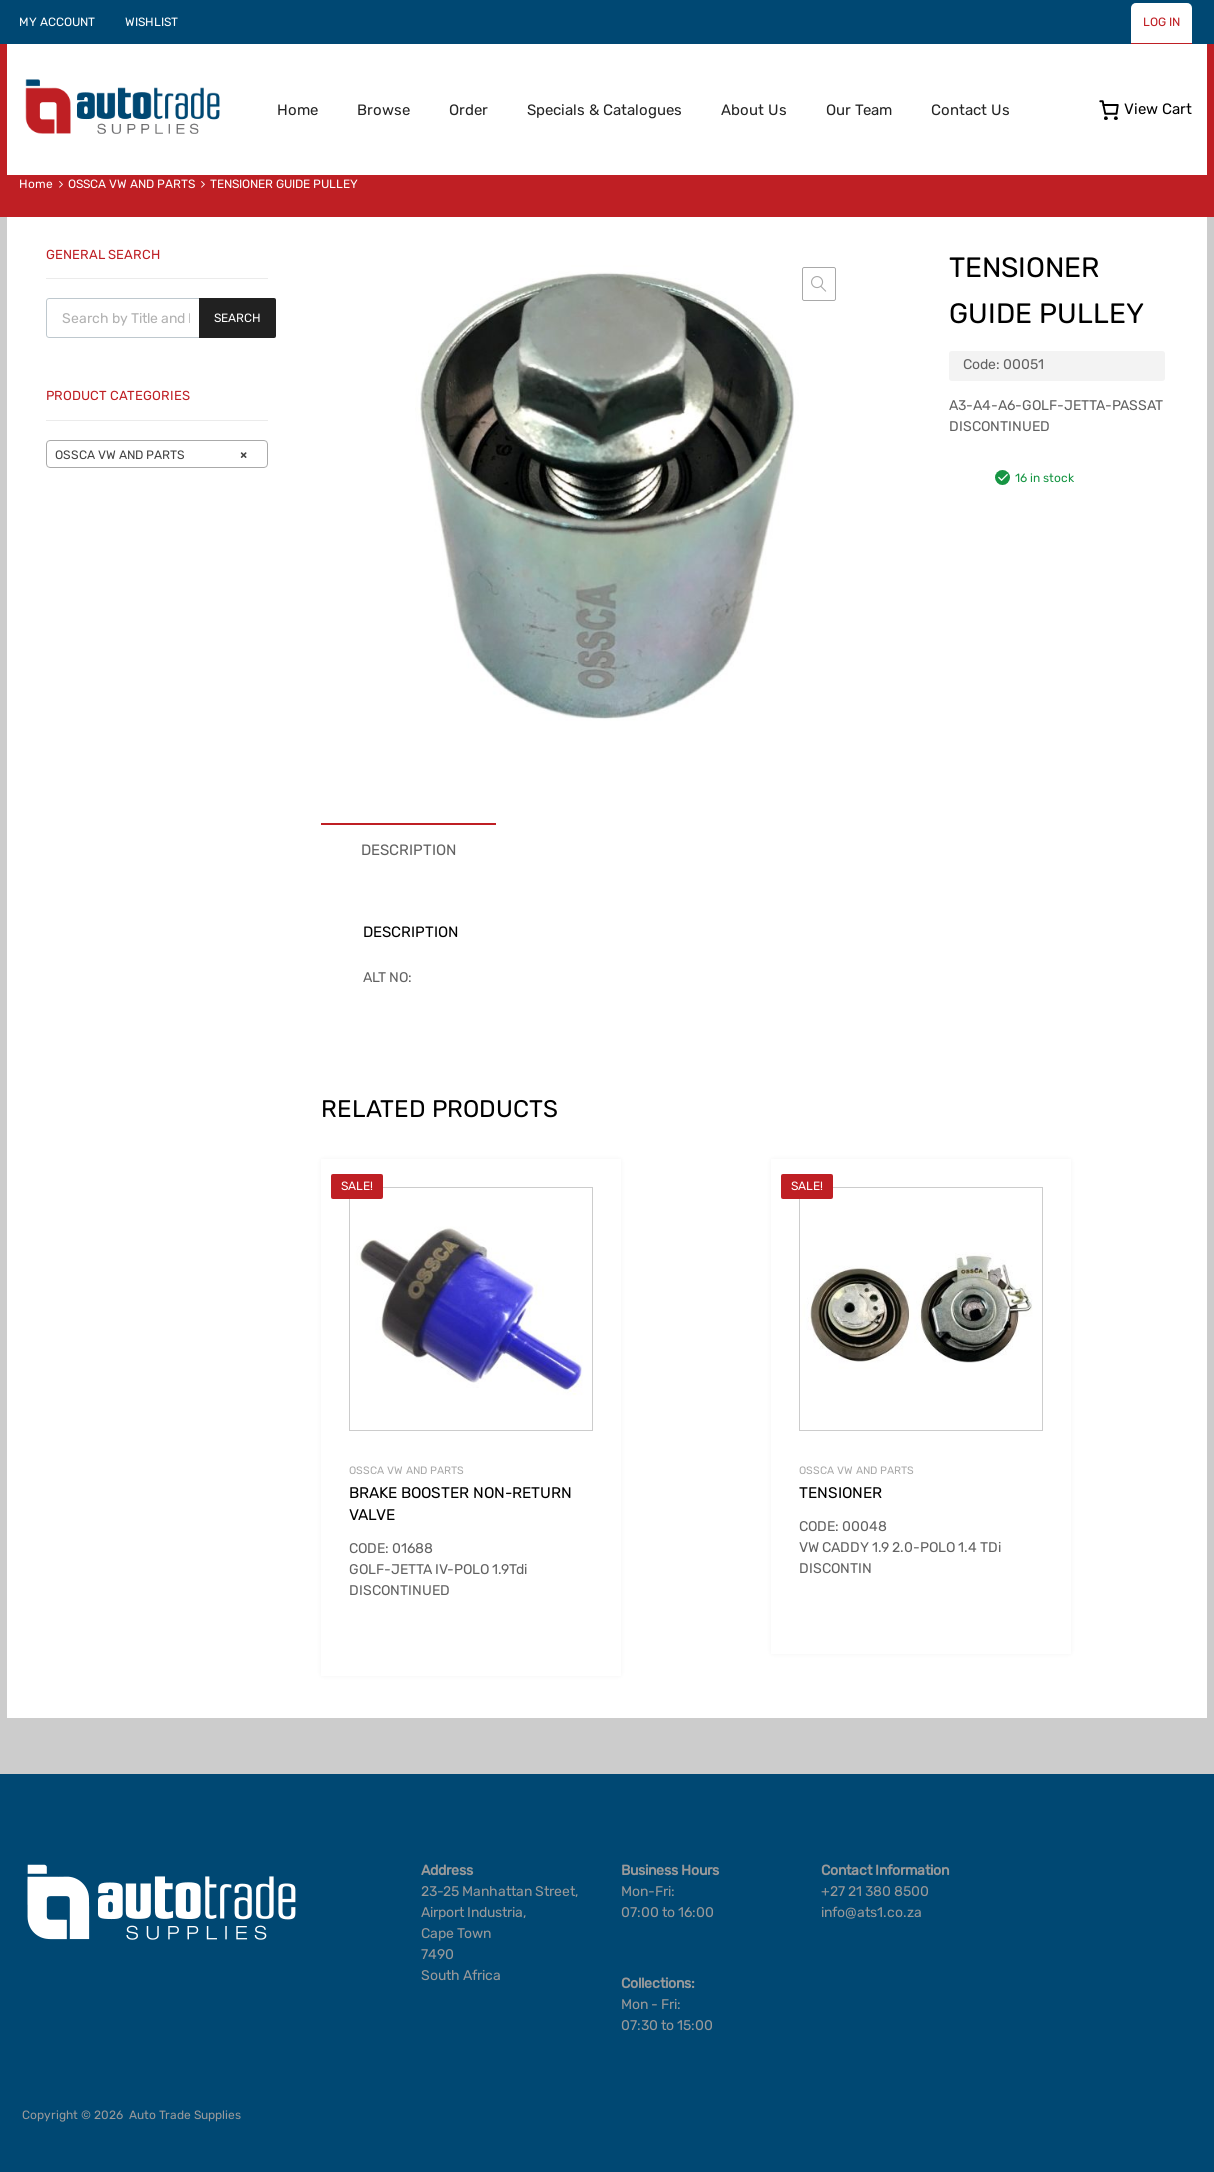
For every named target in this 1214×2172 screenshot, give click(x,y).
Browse (383, 110)
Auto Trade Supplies (185, 2115)
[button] (819, 284)
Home (297, 110)
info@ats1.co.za (871, 1912)
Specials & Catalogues (604, 110)
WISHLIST (151, 22)
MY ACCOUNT (57, 22)
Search (237, 318)
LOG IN (1161, 22)
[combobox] (157, 454)
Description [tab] (408, 850)
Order (468, 110)
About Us (754, 110)
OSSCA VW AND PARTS (131, 184)
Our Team (859, 110)
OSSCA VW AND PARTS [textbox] (151, 455)
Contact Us (970, 110)
